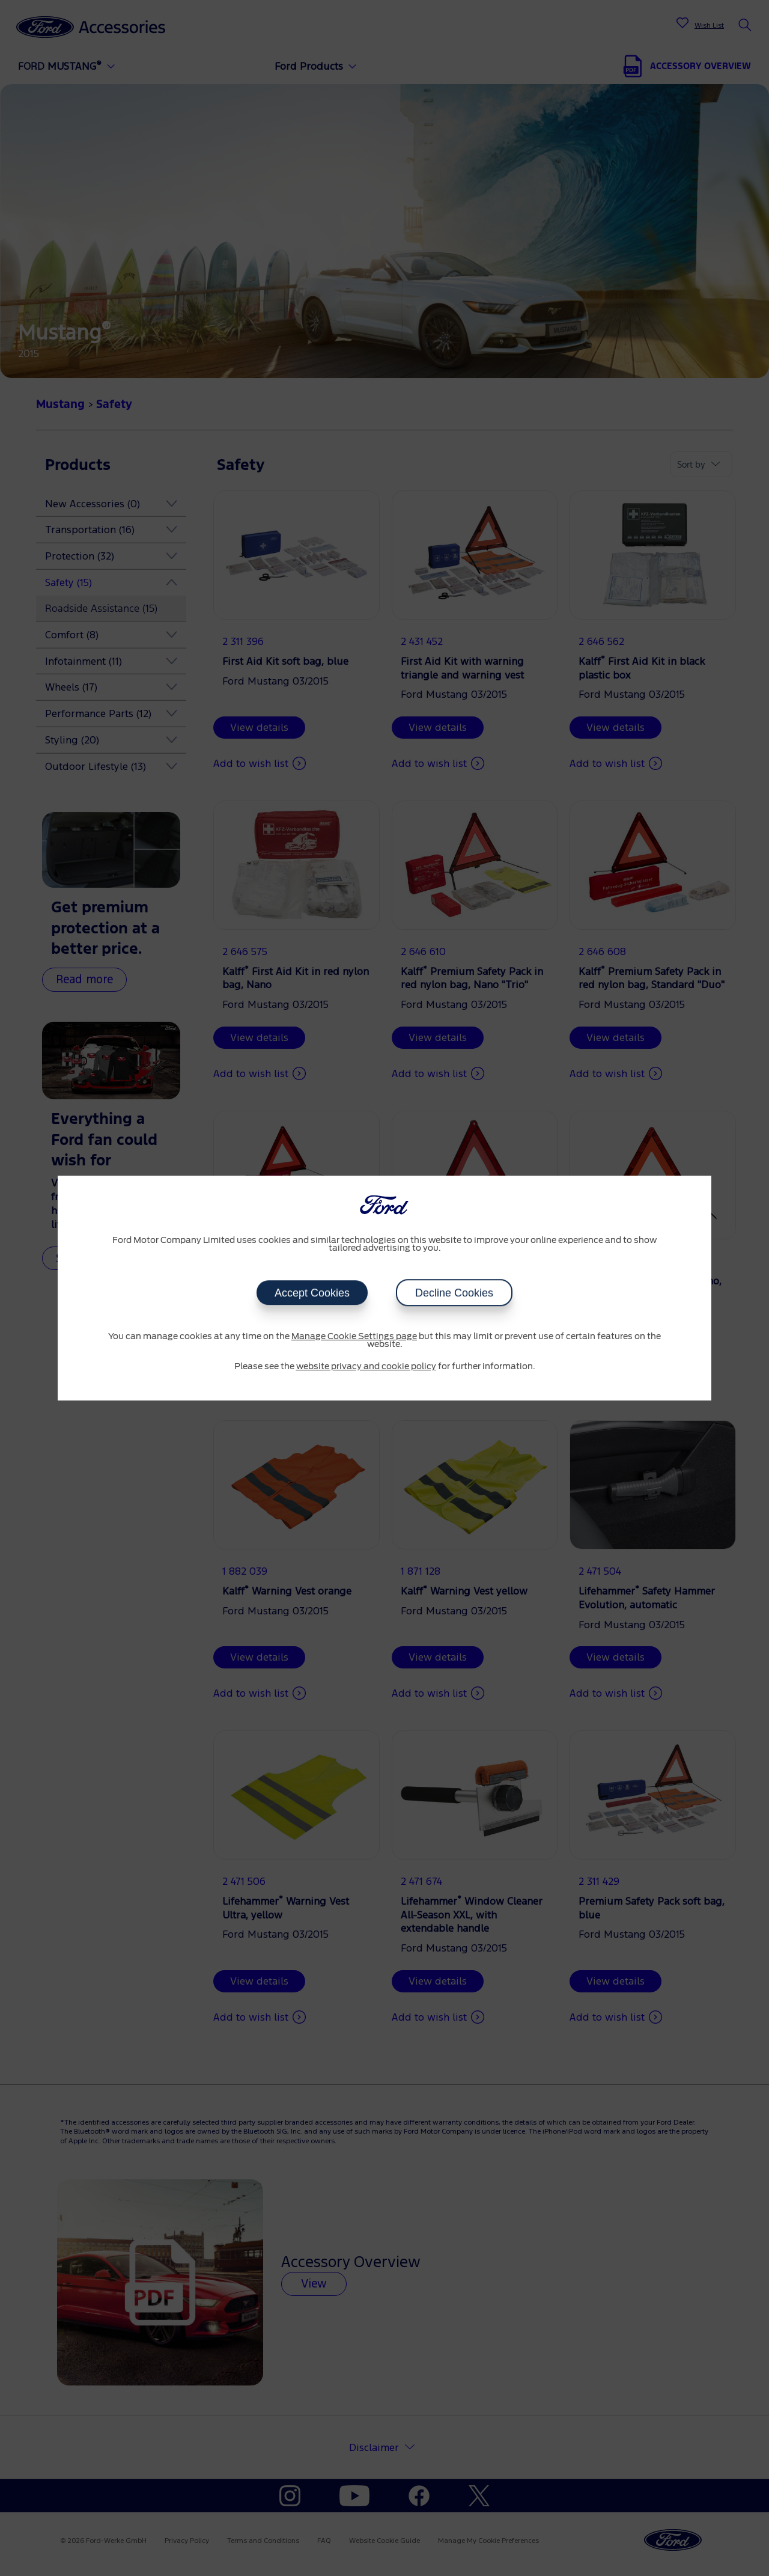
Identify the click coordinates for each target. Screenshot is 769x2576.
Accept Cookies (312, 1293)
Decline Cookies (454, 1293)
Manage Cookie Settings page (354, 1336)
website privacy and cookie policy (366, 1367)
